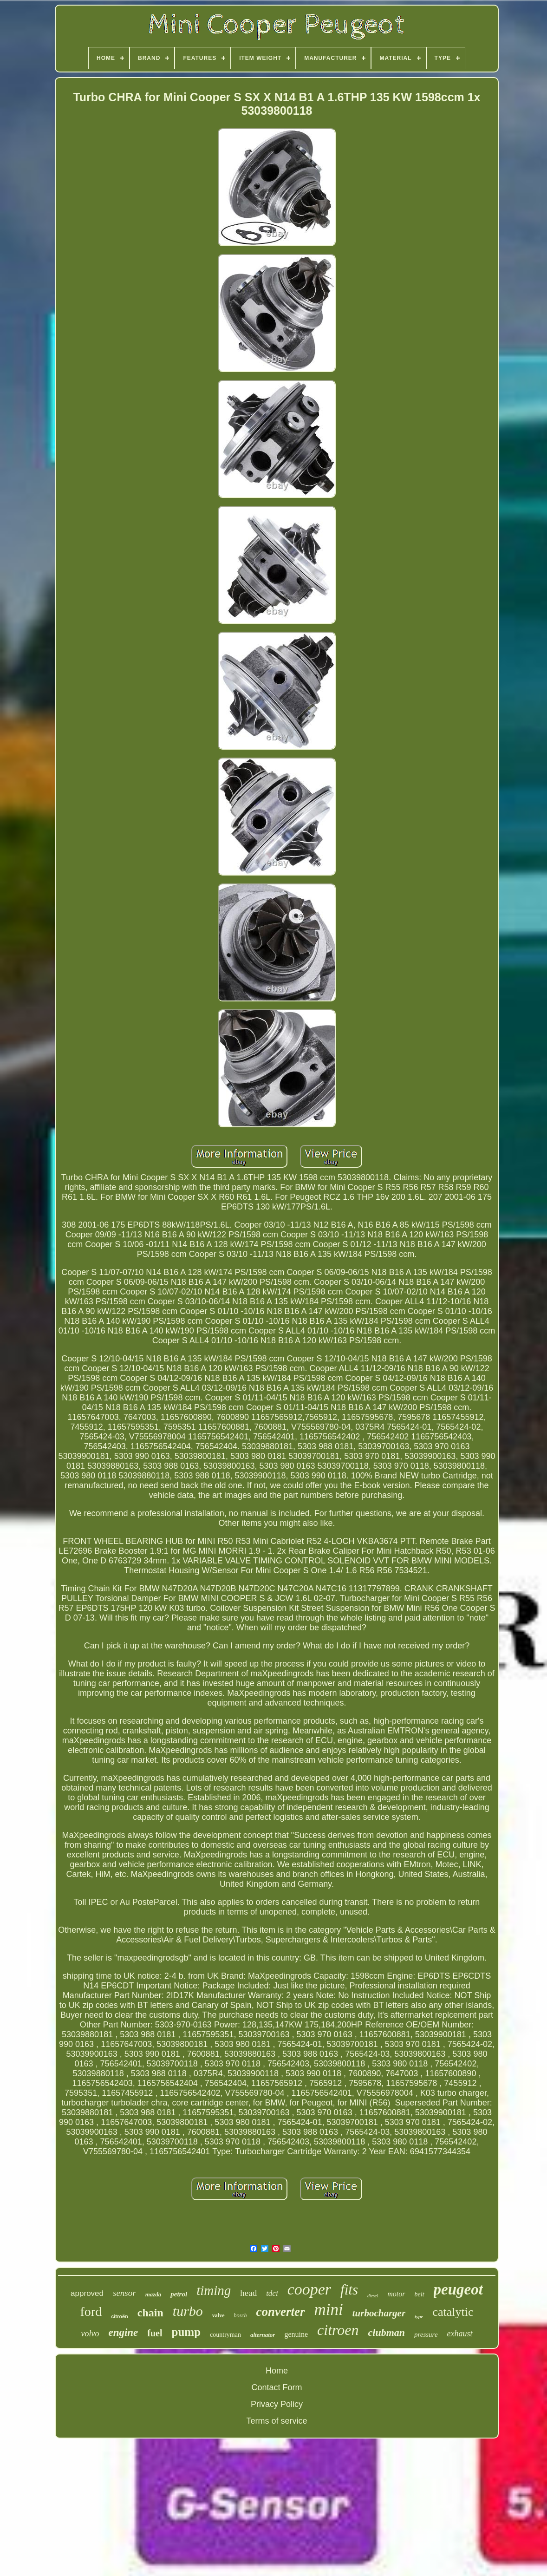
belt (419, 2294)
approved (87, 2293)
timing (213, 2290)
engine (123, 2332)
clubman (386, 2332)
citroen (337, 2329)
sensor (124, 2293)
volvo (90, 2333)
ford (91, 2311)
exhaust (460, 2333)
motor (396, 2294)
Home (277, 2370)
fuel (154, 2333)
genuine (296, 2334)
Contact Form (276, 2387)
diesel (372, 2295)
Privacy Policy (277, 2404)
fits (349, 2290)
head (248, 2293)
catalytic (452, 2312)
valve (218, 2315)
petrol (178, 2294)
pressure (426, 2334)
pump (186, 2332)
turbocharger (378, 2313)
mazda (153, 2294)
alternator (262, 2334)
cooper (309, 2289)
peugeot (458, 2289)
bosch (240, 2315)
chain (150, 2313)
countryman (225, 2334)
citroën (119, 2316)
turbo (188, 2311)
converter (280, 2312)
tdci (272, 2293)
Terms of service (276, 2421)
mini (328, 2310)
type (419, 2316)
